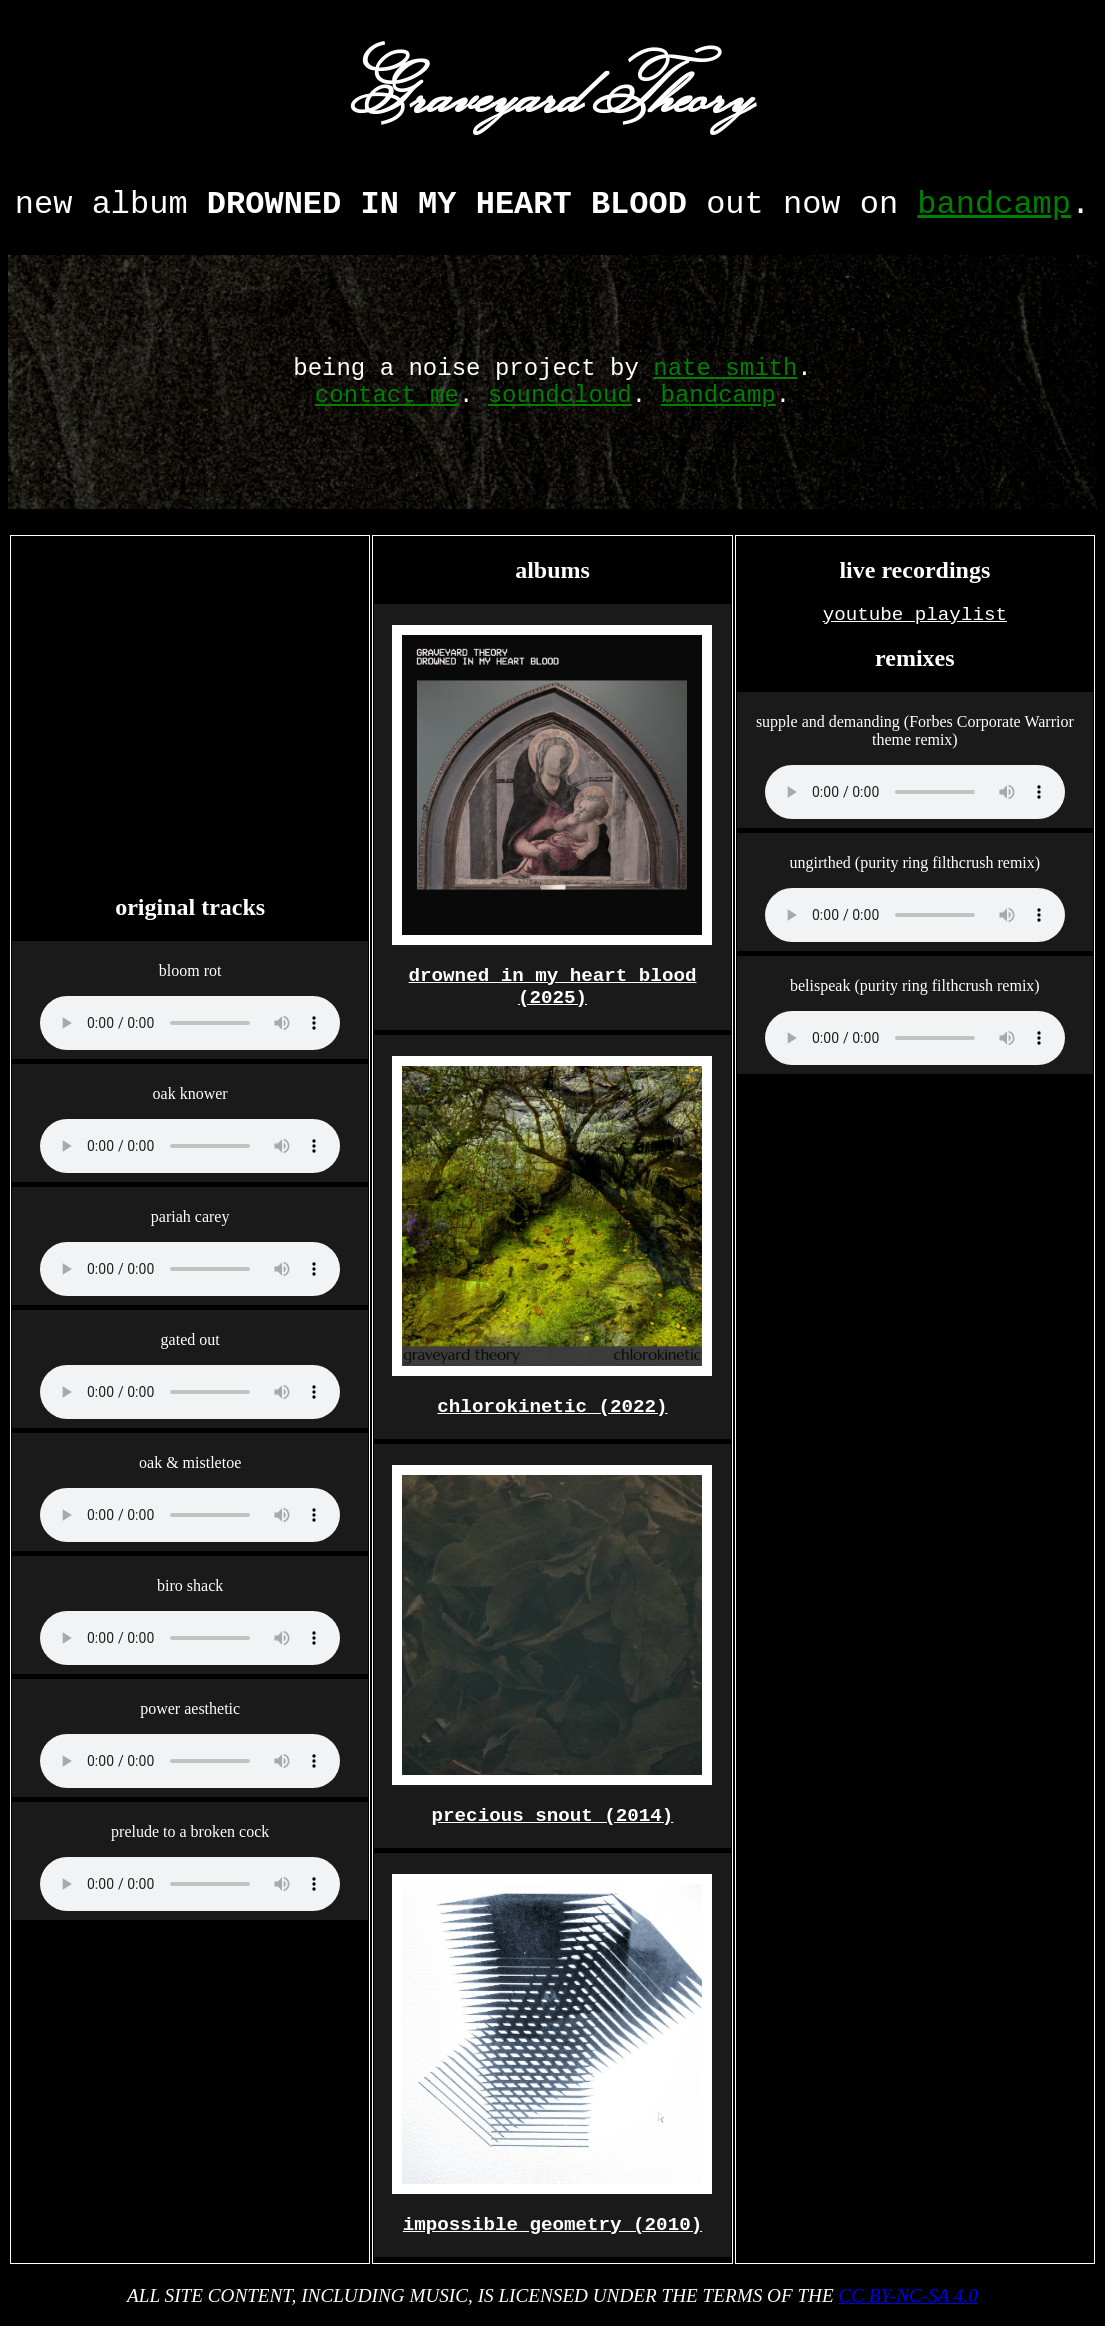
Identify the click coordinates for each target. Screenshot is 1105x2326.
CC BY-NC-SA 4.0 (907, 2295)
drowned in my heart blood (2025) (553, 987)
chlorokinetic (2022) (552, 1407)
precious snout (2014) (553, 1816)
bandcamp (994, 204)
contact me (387, 395)
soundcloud (560, 395)
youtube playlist (915, 615)
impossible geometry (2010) (552, 2225)
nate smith (725, 368)
